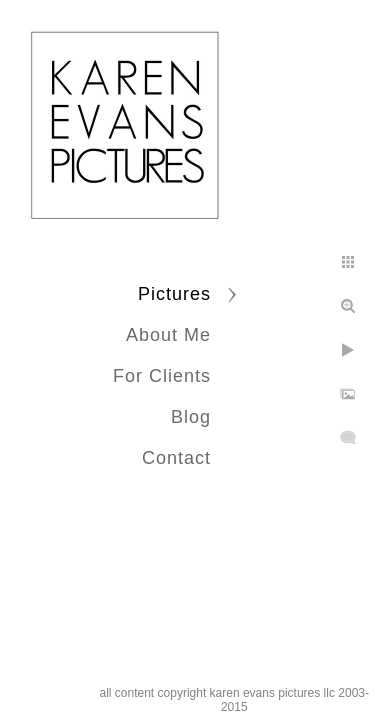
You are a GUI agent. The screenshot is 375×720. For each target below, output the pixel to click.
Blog (191, 417)
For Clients (162, 376)
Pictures (174, 294)
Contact (176, 458)
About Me (168, 335)
